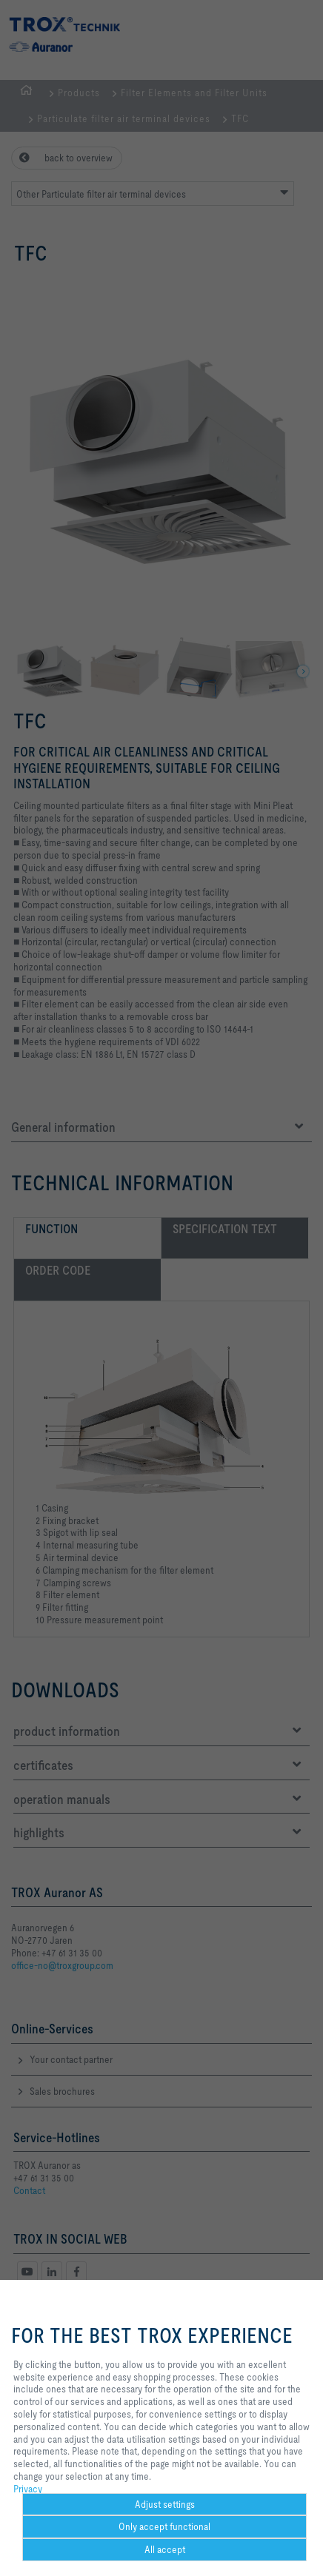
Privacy (27, 2489)
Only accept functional (164, 2526)
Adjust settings (165, 2504)
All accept (164, 2549)
